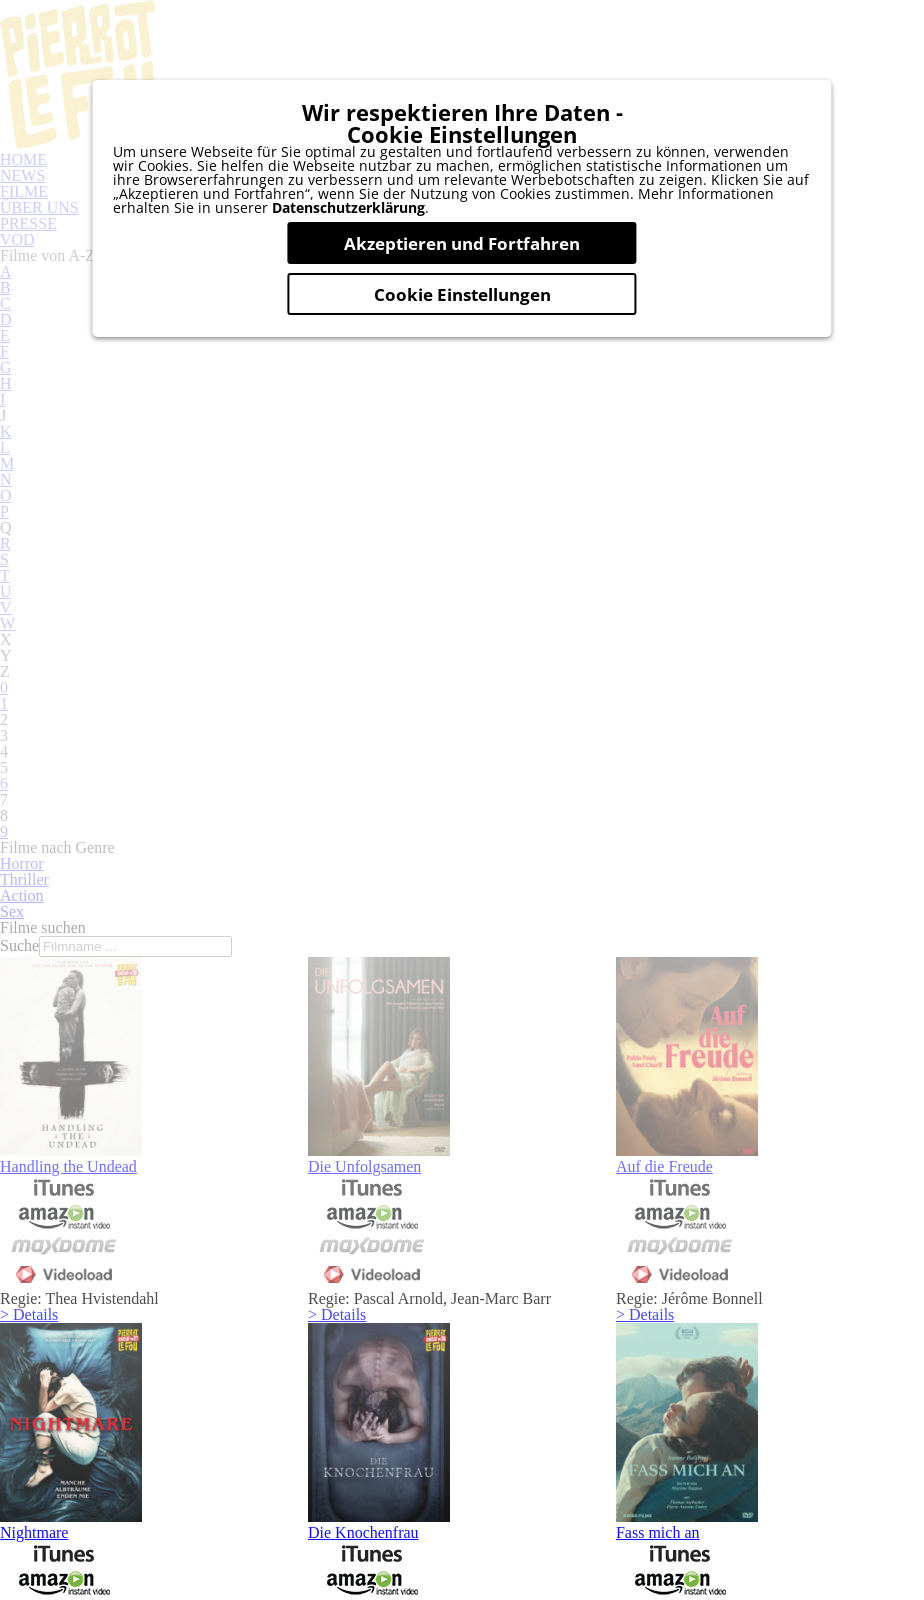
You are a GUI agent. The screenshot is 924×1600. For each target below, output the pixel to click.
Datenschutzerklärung (348, 246)
